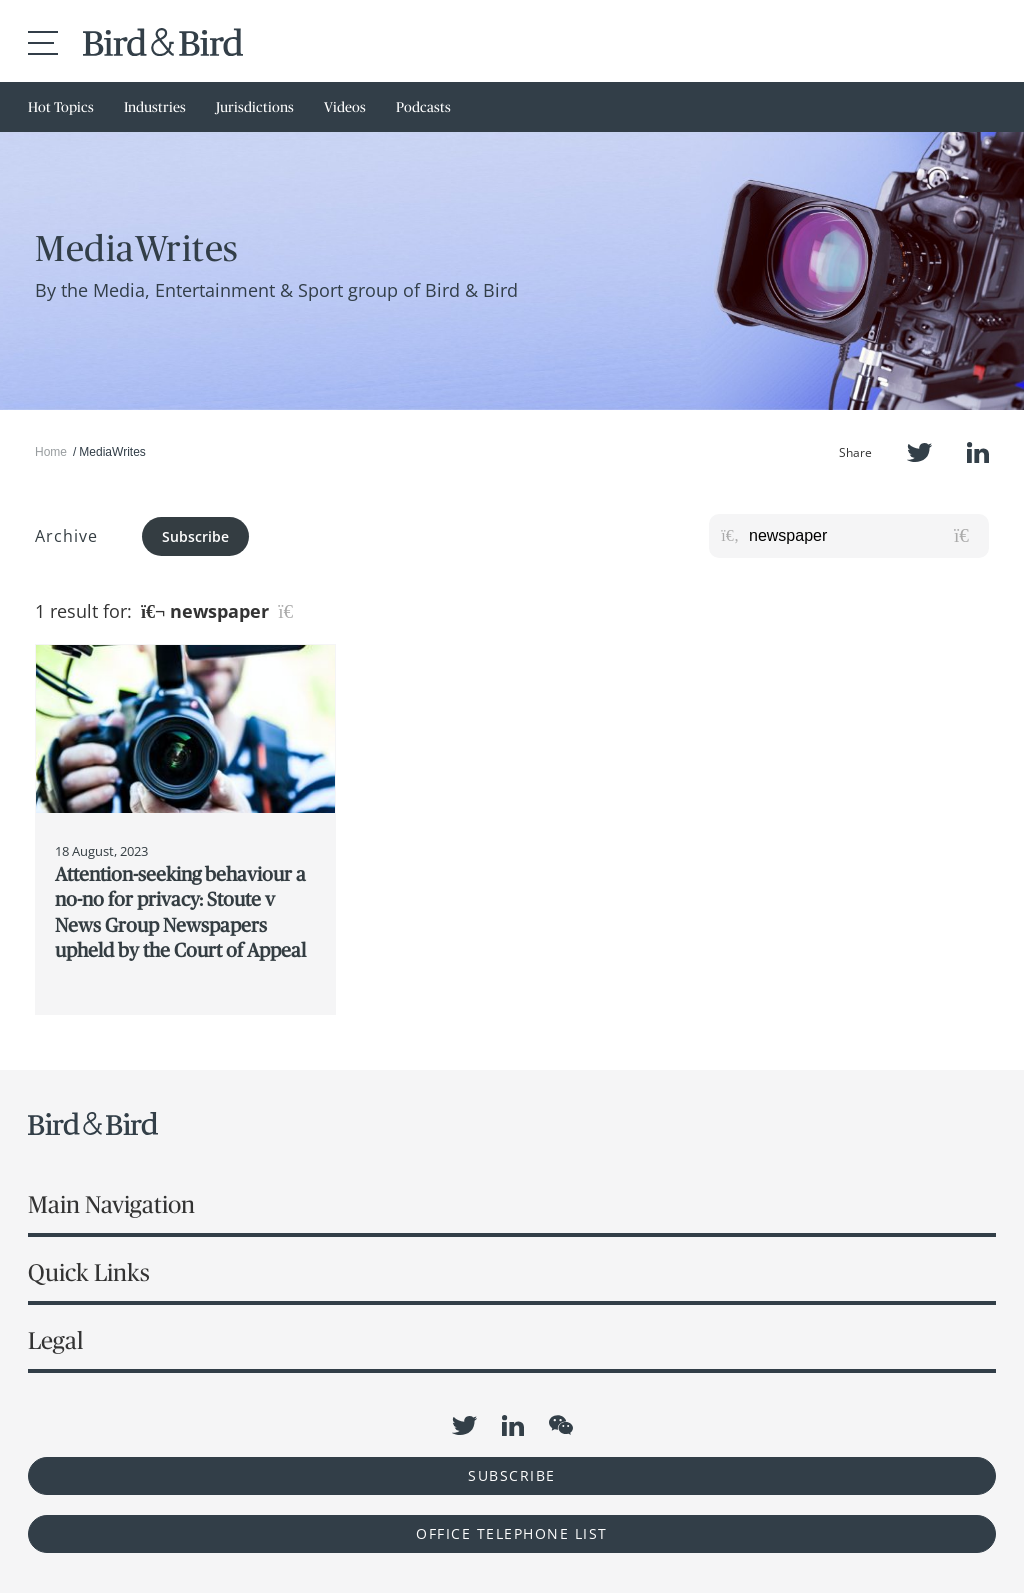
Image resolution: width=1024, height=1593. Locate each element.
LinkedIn (978, 452)
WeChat (561, 1425)
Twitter (919, 452)
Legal (55, 1340)
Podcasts (423, 107)
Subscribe (195, 536)
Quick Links (89, 1272)
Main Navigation (111, 1204)
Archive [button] (66, 536)
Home (51, 452)
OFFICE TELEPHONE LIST (512, 1533)
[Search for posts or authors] (862, 536)
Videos (345, 107)
